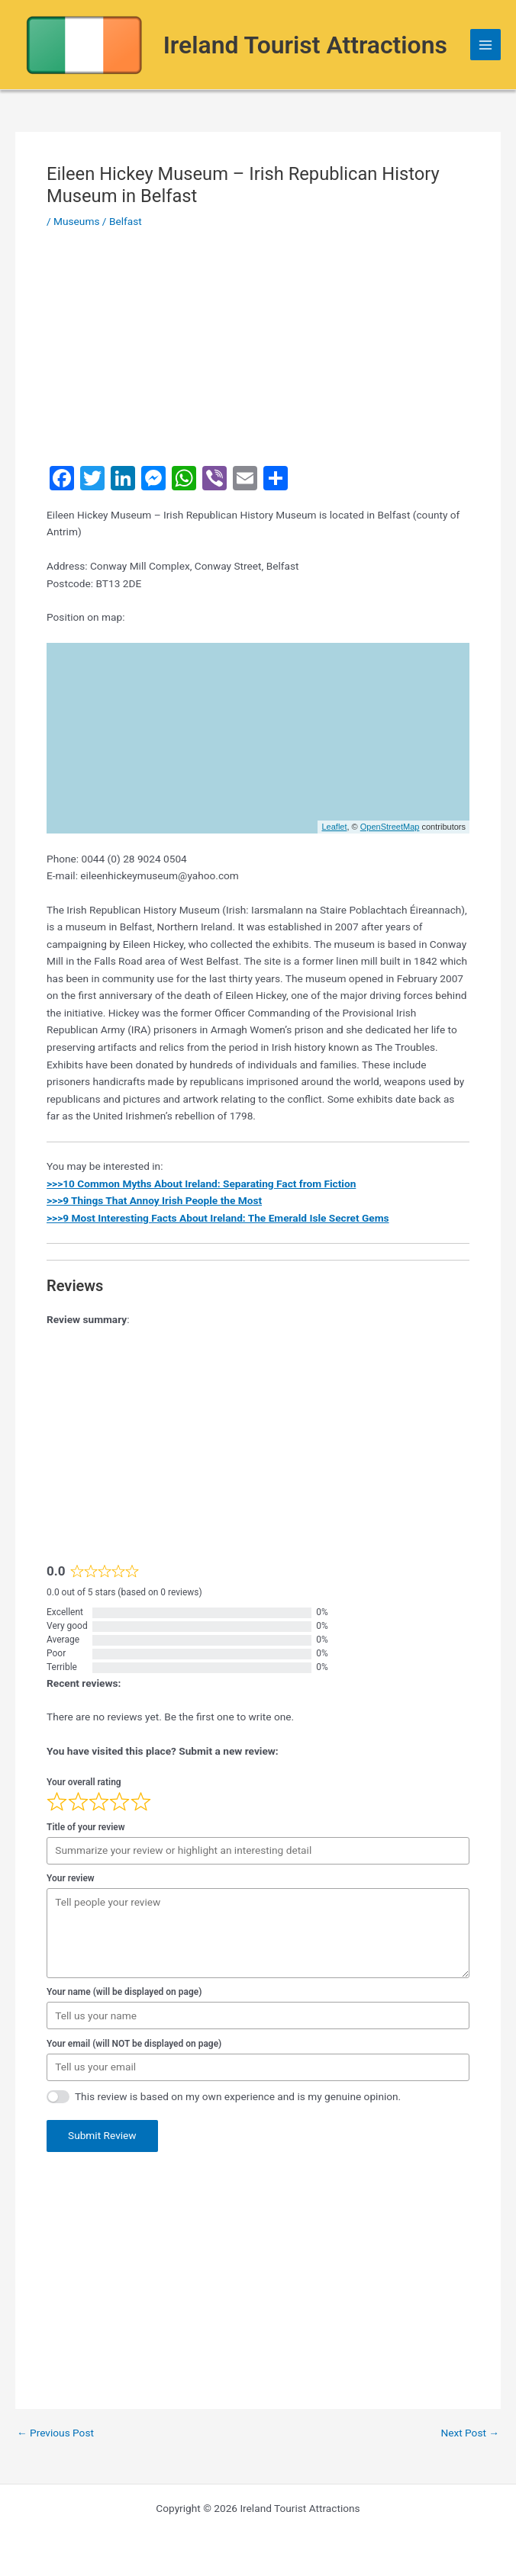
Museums (76, 221)
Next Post (469, 2433)
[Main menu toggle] (485, 44)
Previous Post (55, 2433)
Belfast (125, 221)
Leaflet (334, 826)
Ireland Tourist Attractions (305, 45)
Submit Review (102, 2135)
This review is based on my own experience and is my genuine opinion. (238, 2096)
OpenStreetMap (390, 826)
